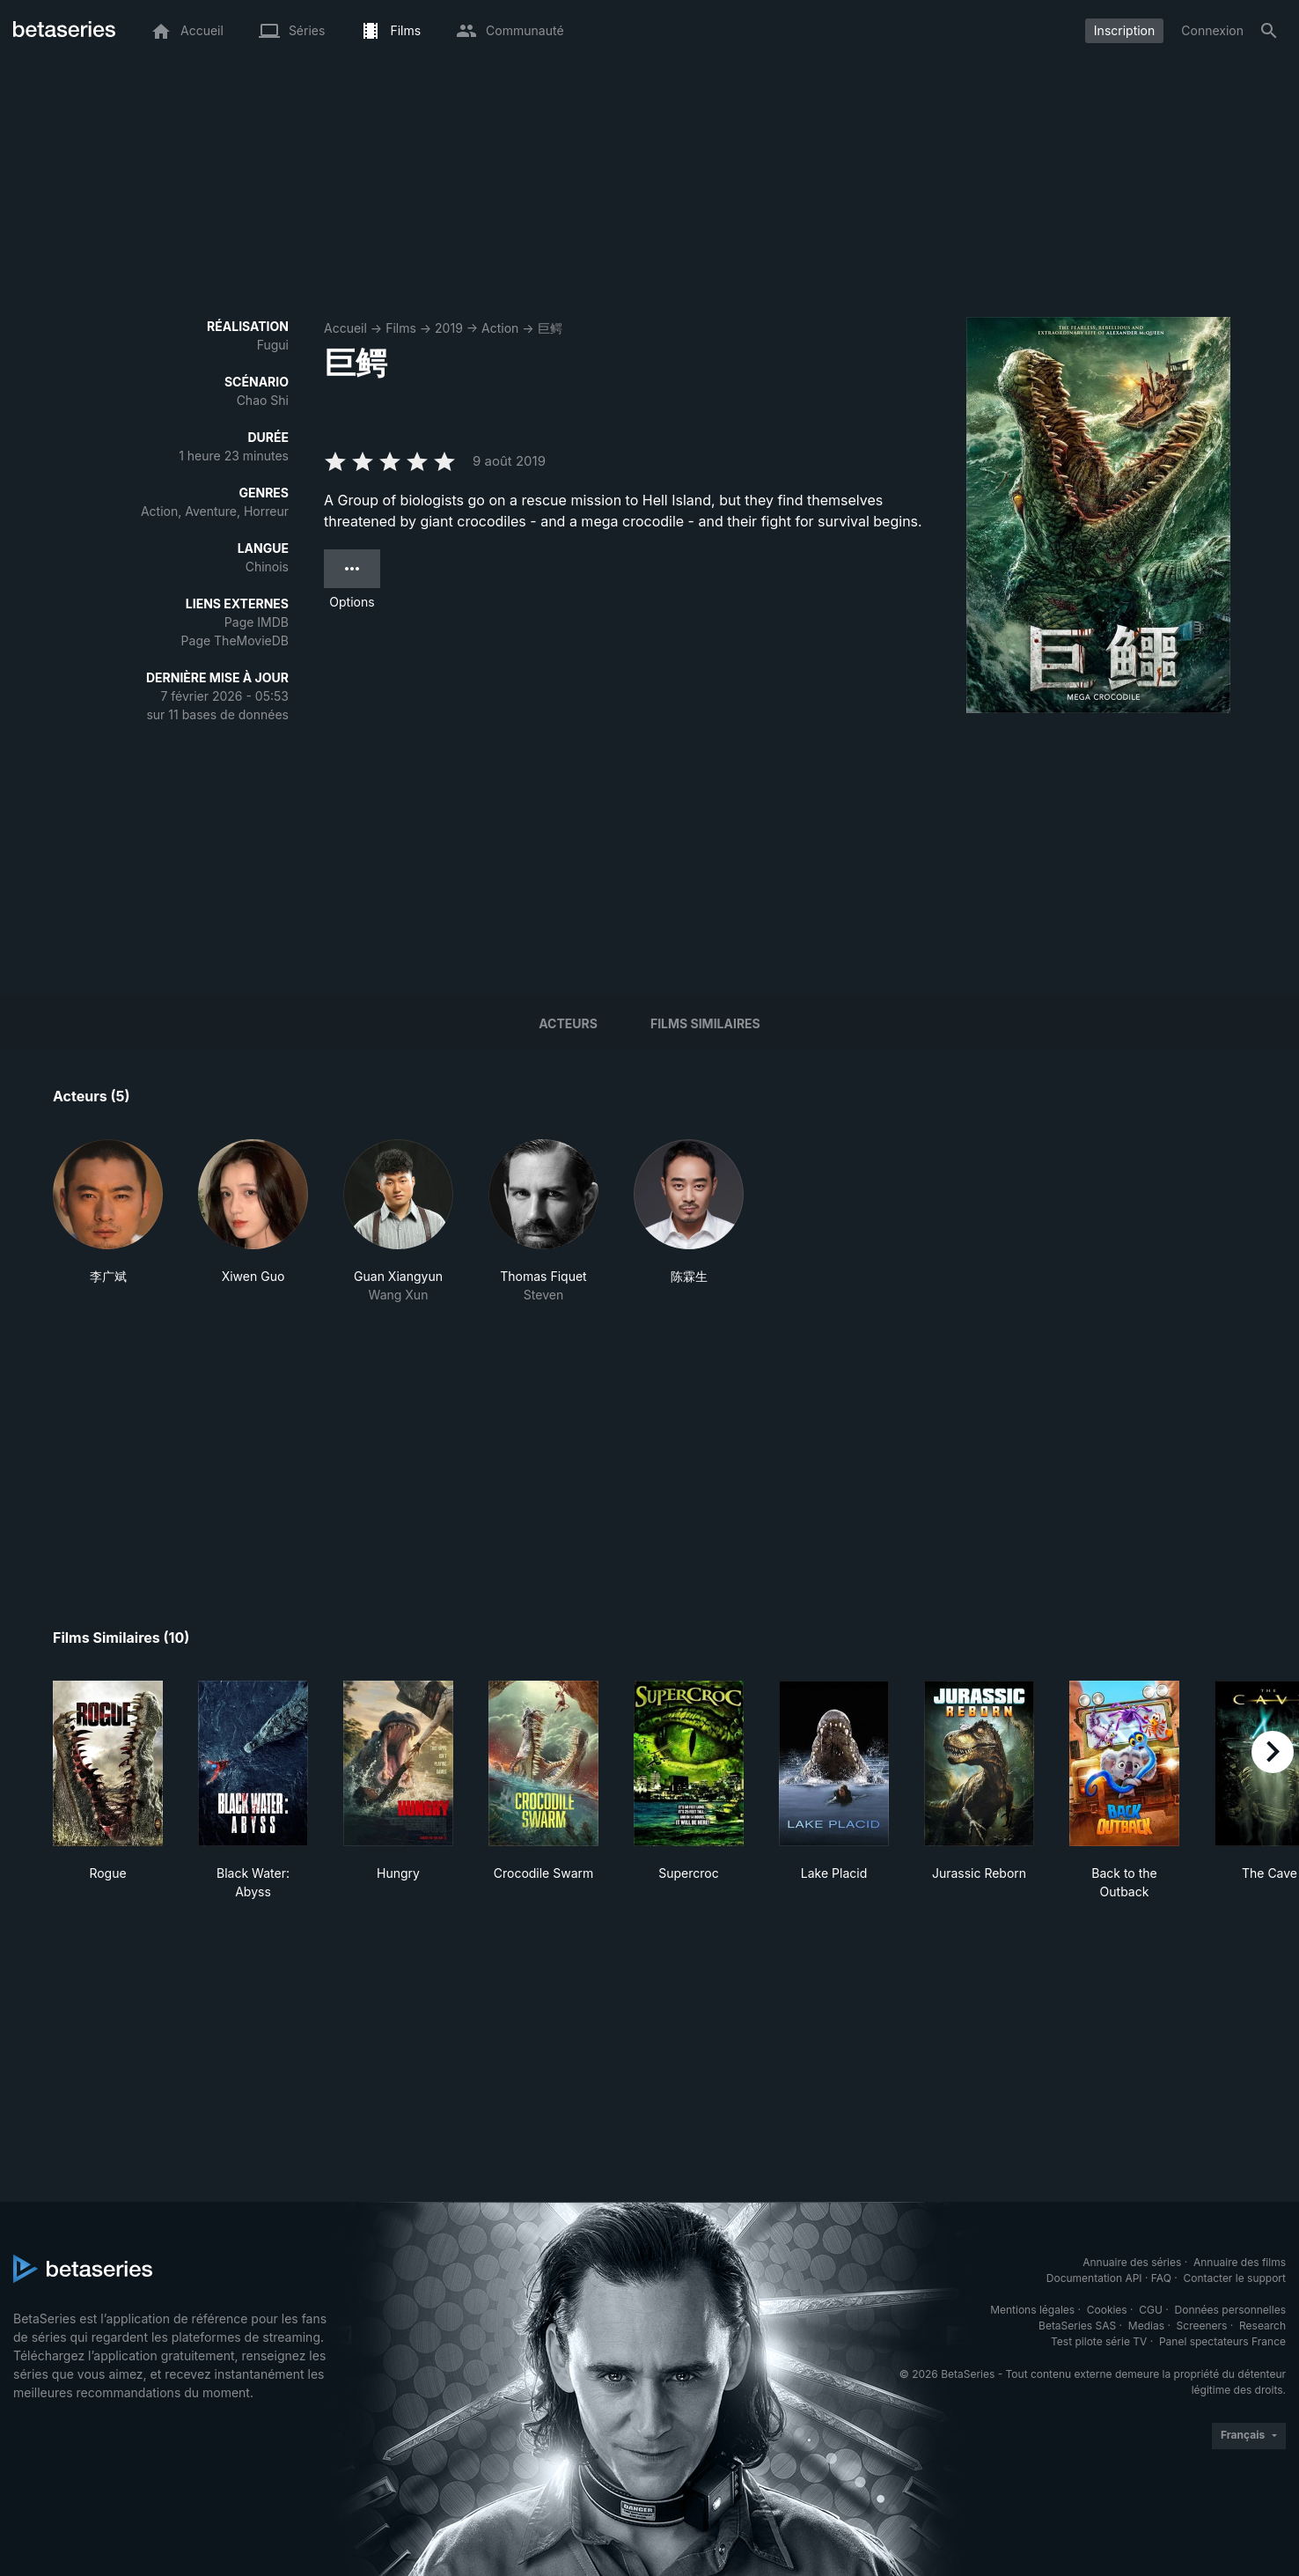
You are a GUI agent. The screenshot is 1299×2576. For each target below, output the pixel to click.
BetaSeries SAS (1077, 2325)
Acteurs (568, 1023)
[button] (108, 1221)
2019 (449, 327)
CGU (1151, 2309)
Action (499, 327)
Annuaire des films (1239, 2262)
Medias (1146, 2325)
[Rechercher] (1269, 31)
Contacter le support (1234, 2278)
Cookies (1107, 2309)
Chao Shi (263, 400)
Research (1262, 2325)
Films (400, 327)
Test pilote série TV (1099, 2341)
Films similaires (705, 1023)
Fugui (273, 344)
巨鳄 (550, 327)
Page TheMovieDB (235, 640)
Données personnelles (1230, 2309)
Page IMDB (256, 622)
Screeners (1202, 2325)
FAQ (1161, 2278)
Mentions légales (1032, 2309)
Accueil (345, 327)
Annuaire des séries (1131, 2262)
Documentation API (1094, 2278)
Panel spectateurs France (1222, 2341)
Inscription (1124, 30)
